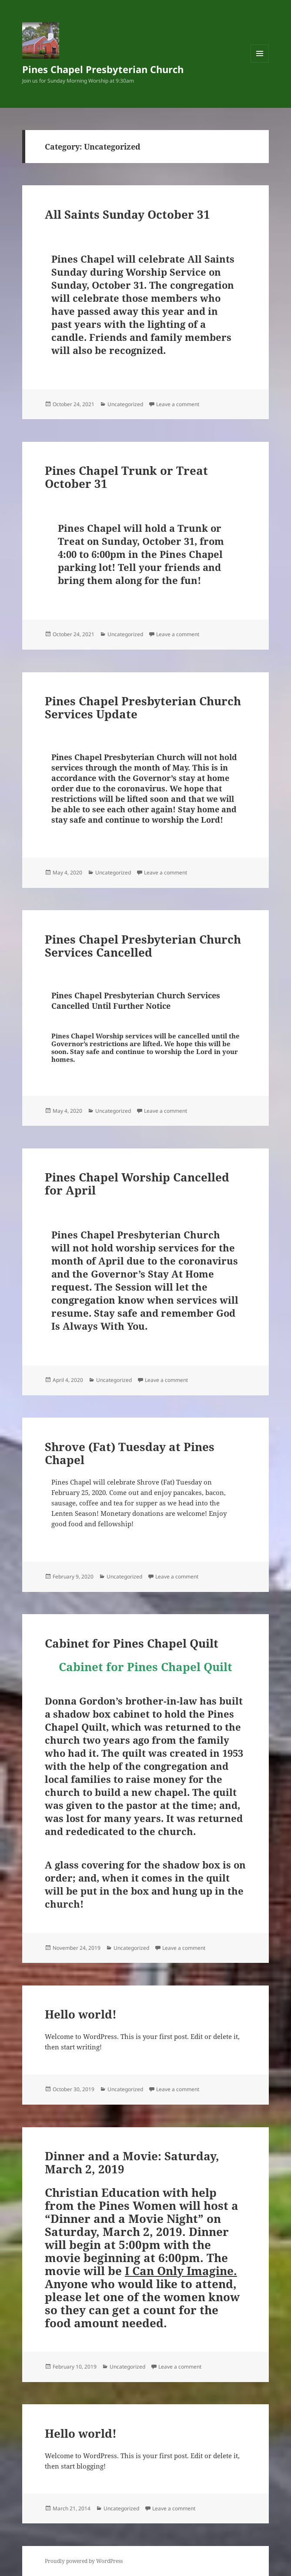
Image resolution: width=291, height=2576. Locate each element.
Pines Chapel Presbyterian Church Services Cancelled (143, 945)
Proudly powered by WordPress (84, 2561)
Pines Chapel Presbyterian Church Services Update (143, 707)
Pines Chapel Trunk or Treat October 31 (126, 477)
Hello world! (81, 2014)
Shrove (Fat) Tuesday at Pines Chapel (129, 1453)
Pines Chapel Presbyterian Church (103, 69)
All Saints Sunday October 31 (127, 214)
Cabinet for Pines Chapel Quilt (131, 1643)
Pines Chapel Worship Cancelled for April (137, 1183)
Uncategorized (125, 404)
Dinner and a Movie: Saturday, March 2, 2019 (132, 2162)
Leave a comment (177, 404)
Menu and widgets (260, 62)
